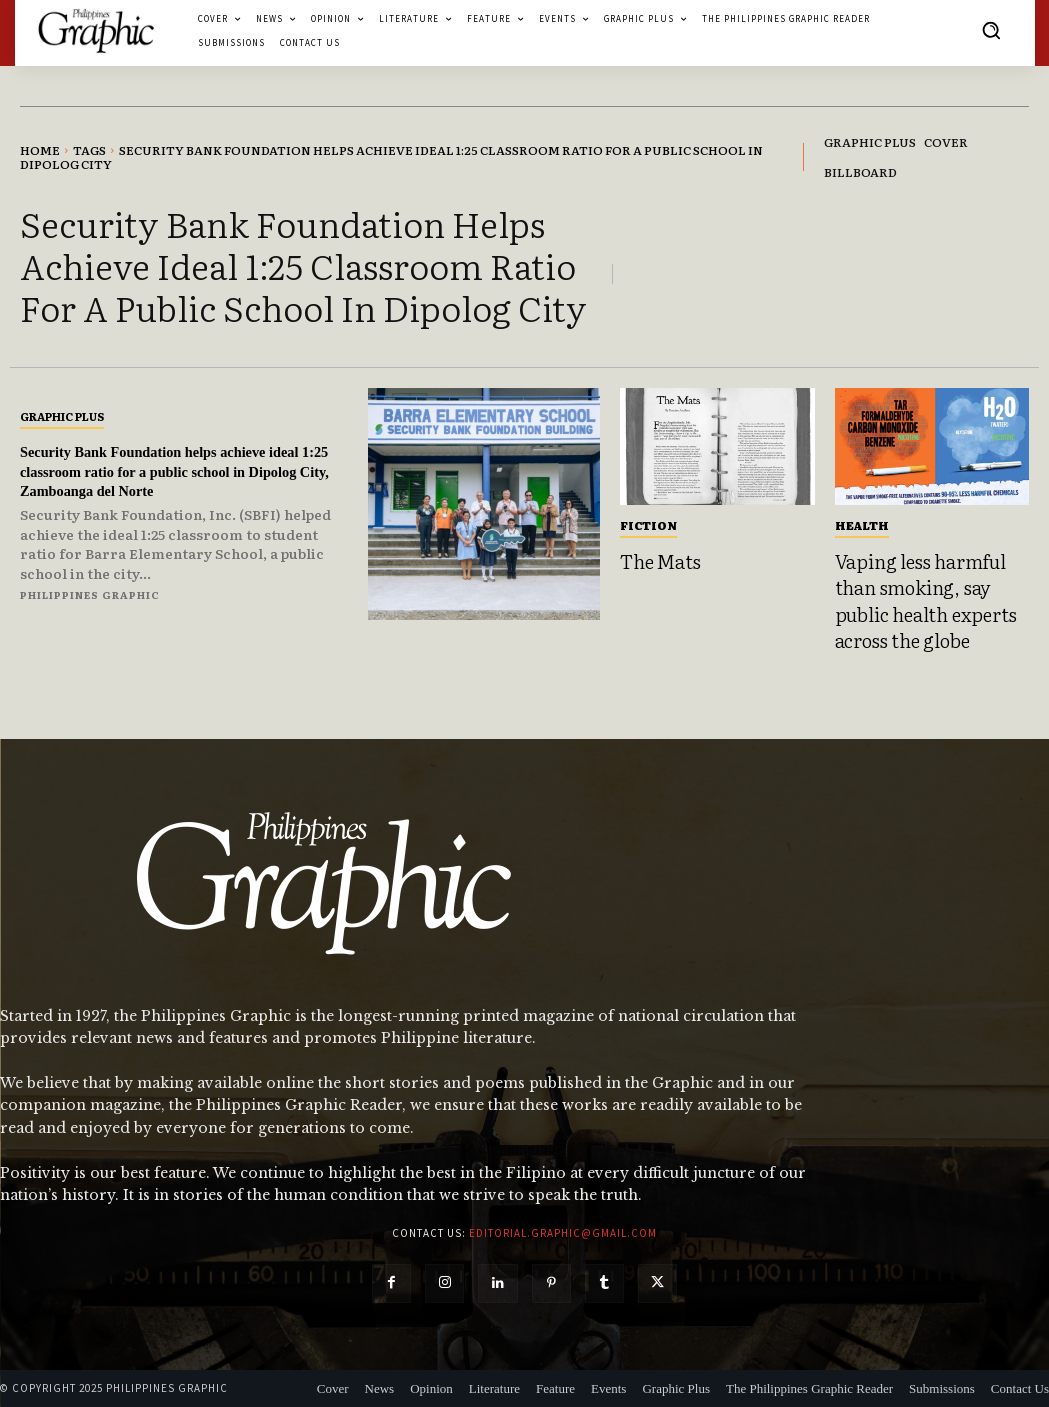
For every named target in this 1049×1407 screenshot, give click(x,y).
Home (40, 150)
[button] (991, 30)
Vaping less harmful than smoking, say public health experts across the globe (926, 601)
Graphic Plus (62, 416)
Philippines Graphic (90, 594)
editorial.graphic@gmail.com (563, 1233)
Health (862, 525)
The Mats (660, 561)
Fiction (648, 525)
